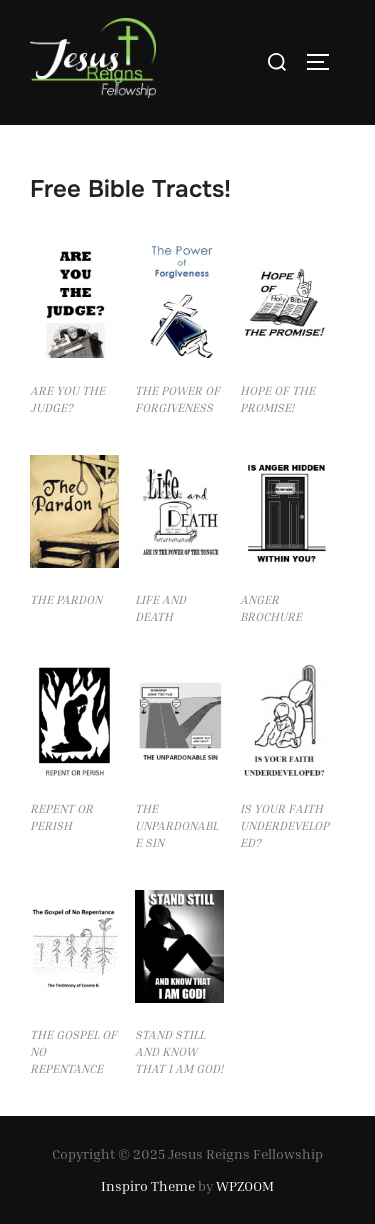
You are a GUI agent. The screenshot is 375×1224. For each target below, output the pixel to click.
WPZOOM (245, 1185)
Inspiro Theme (148, 1185)
